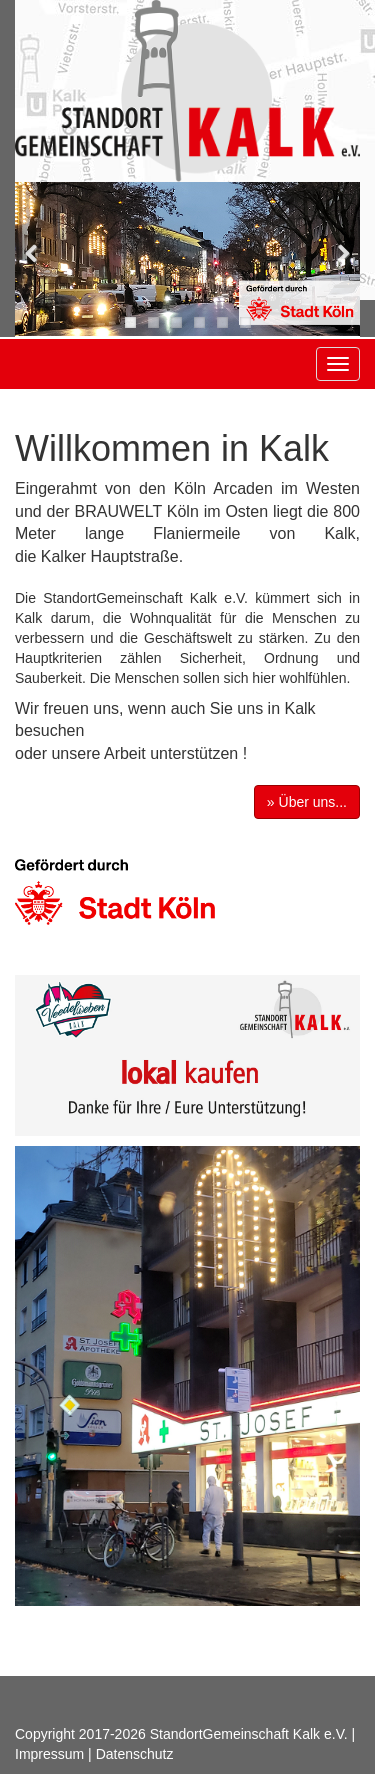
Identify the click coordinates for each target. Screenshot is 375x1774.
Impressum (49, 1754)
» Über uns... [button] (307, 802)
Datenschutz (135, 1754)
